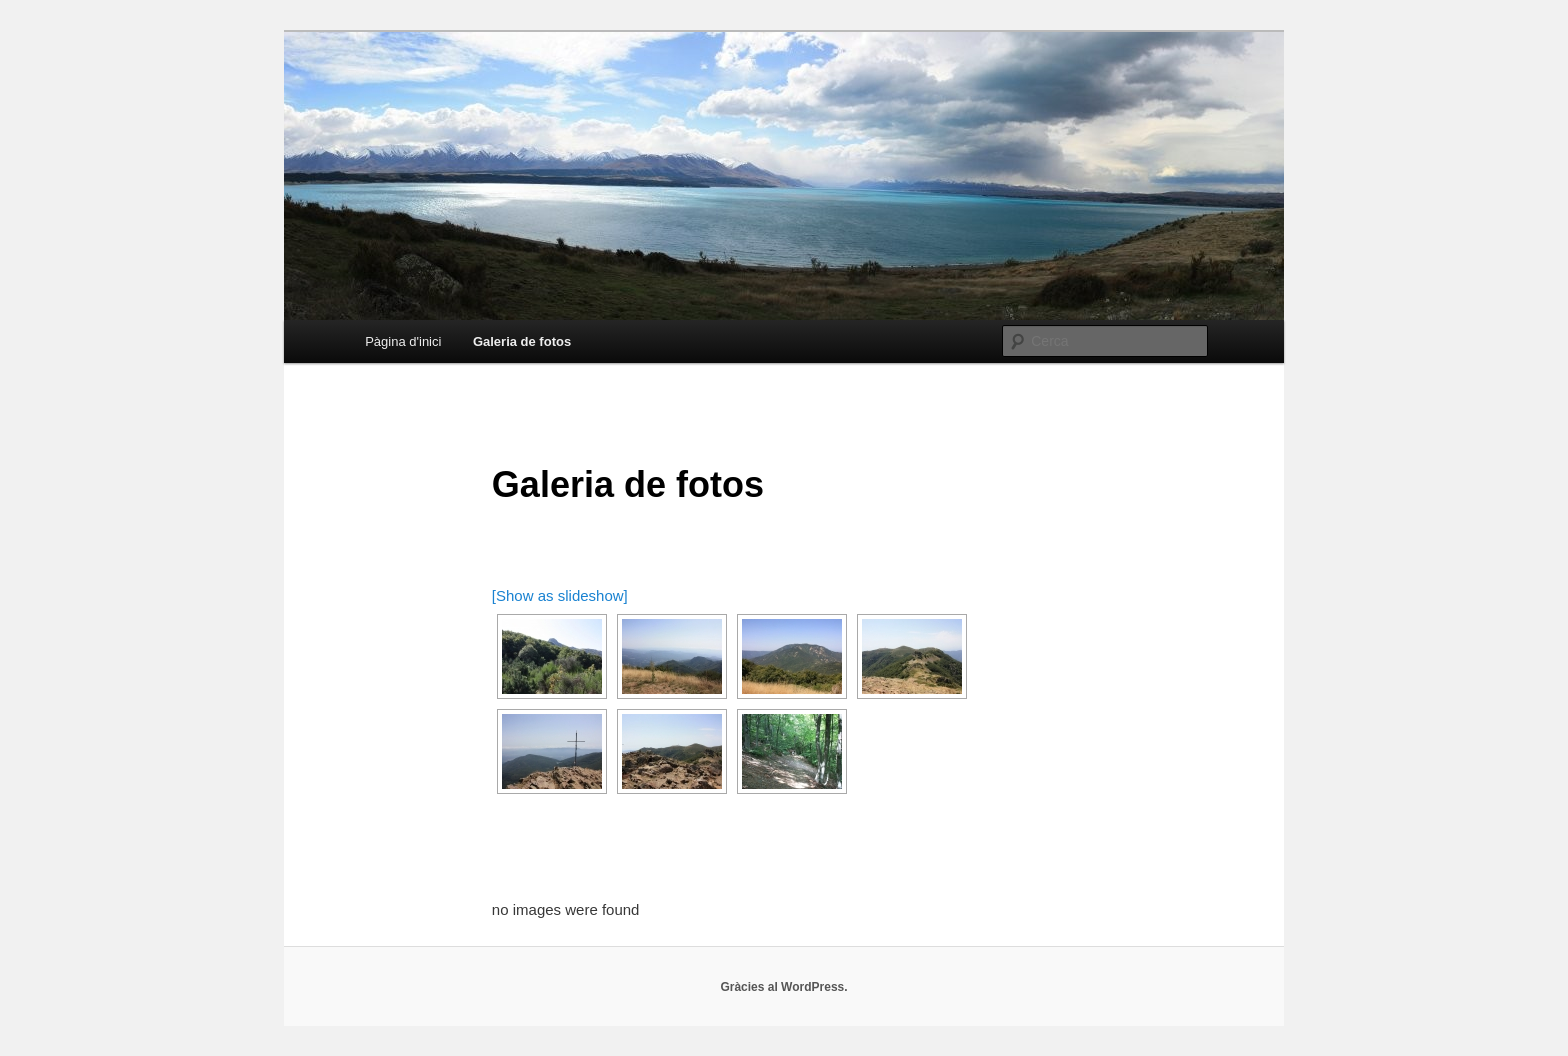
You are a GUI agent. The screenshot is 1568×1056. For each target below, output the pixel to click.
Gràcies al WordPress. (783, 987)
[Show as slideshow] (560, 595)
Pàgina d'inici (403, 341)
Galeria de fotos (522, 341)
